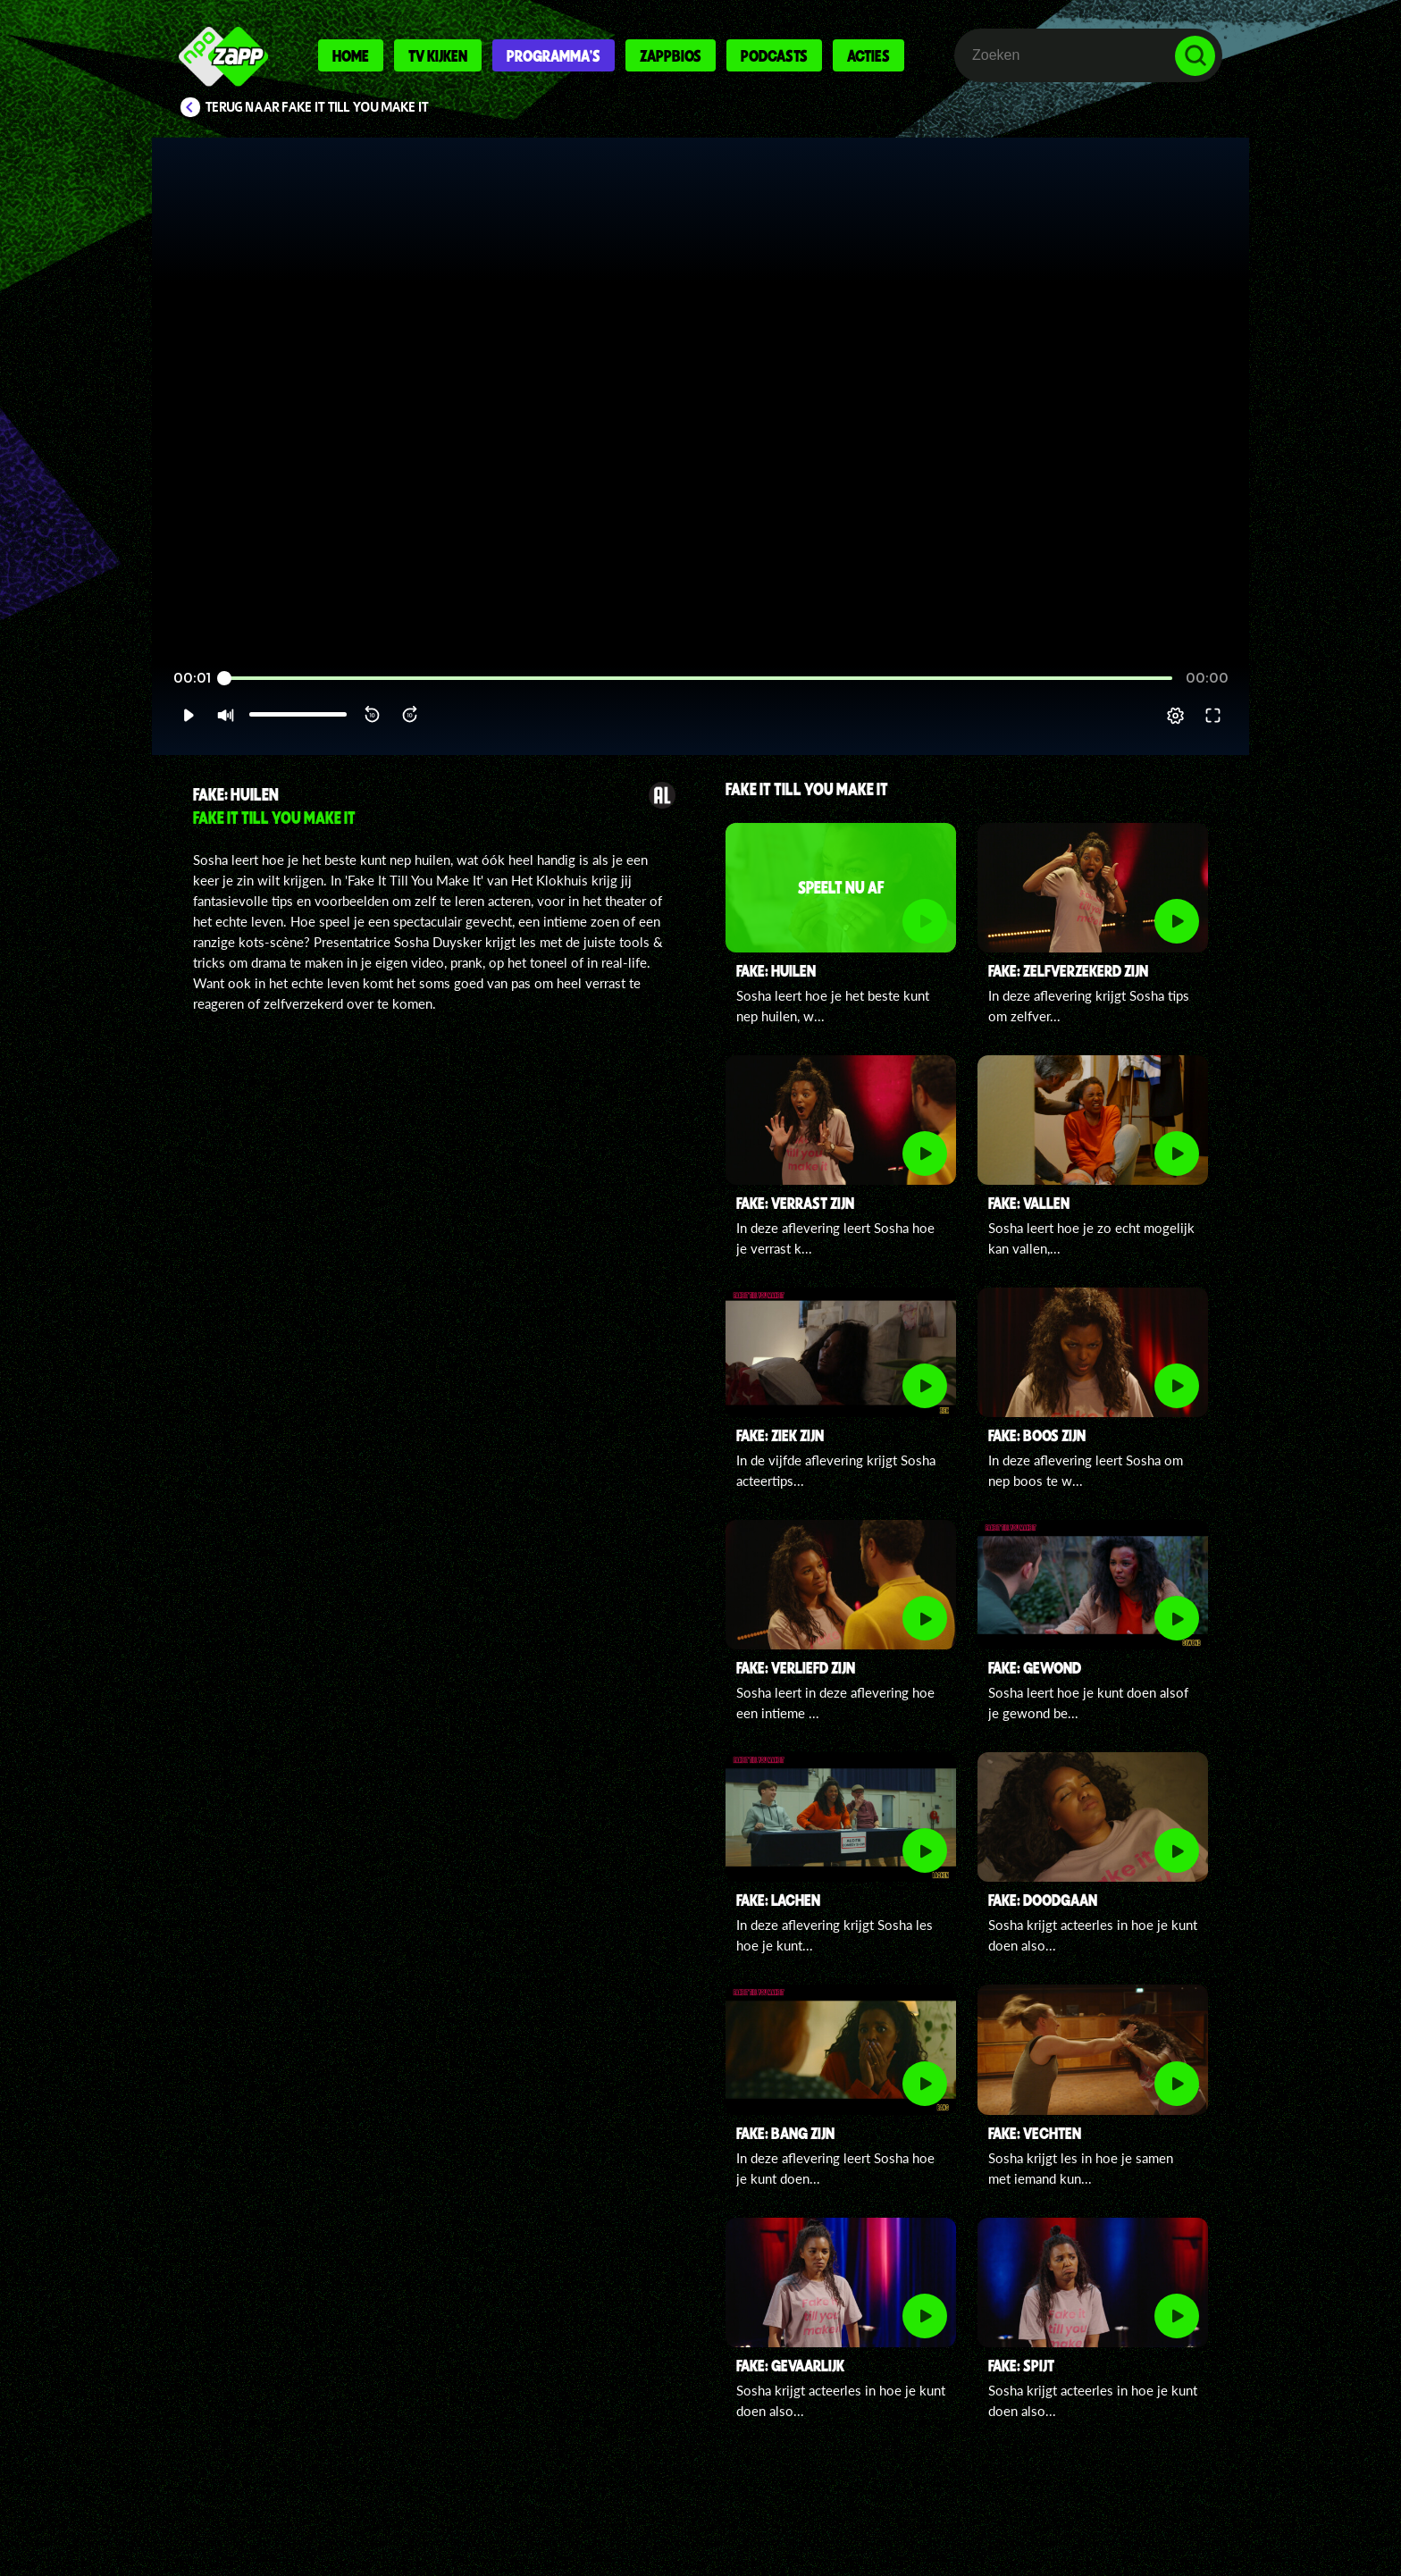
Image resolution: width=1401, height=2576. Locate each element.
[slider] (698, 678)
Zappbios (670, 55)
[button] (188, 716)
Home (350, 55)
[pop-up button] (1175, 716)
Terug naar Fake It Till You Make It (317, 107)
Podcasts (774, 55)
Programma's (553, 55)
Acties (868, 55)
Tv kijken (437, 55)
